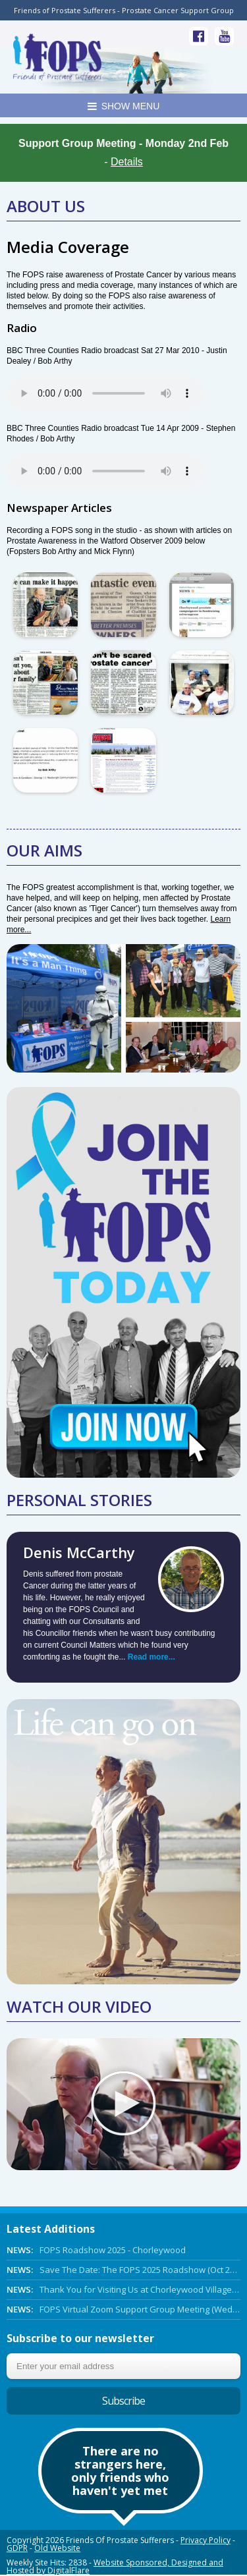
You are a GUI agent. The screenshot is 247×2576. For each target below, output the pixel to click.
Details (127, 161)
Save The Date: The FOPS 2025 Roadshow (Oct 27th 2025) (123, 2270)
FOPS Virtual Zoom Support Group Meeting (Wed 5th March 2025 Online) (123, 2309)
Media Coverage (68, 247)
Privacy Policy (205, 2540)
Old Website (57, 2548)
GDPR (17, 2548)
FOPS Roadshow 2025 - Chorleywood (96, 2250)
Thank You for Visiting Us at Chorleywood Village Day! (123, 2289)
